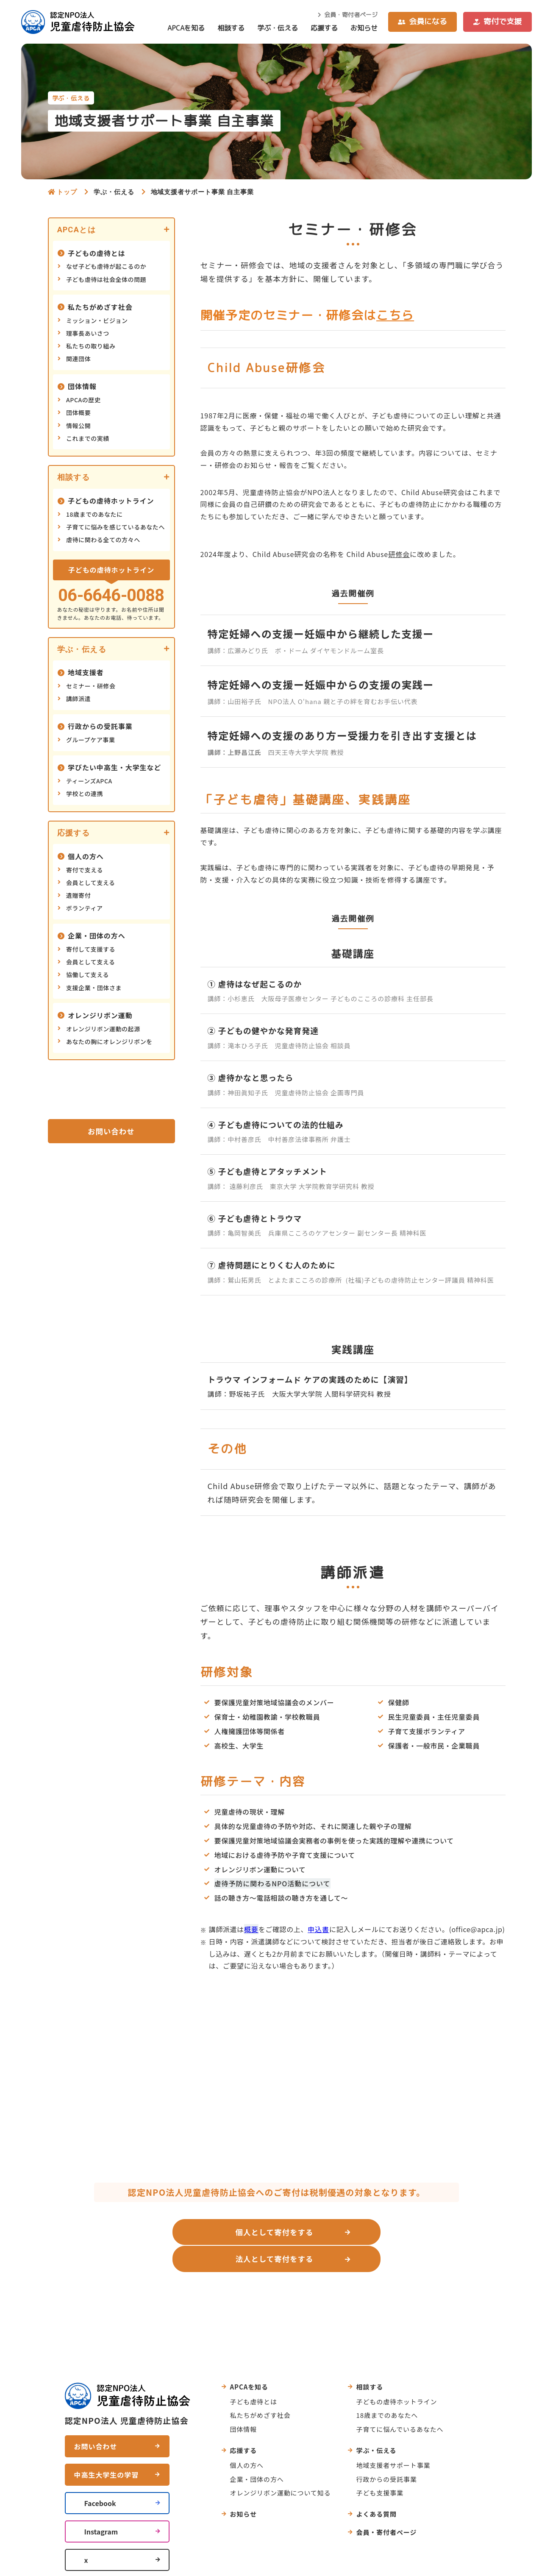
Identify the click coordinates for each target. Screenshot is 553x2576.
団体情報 (82, 386)
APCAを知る (186, 28)
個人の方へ (86, 856)
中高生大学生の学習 (106, 2447)
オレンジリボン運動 (100, 1015)
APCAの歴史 (83, 399)
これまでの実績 (87, 438)
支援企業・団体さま (94, 987)
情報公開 (78, 425)
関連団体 (78, 358)
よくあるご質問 (317, 2276)
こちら (395, 315)
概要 (251, 1929)
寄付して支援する (90, 949)
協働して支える (87, 974)
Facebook (100, 2475)
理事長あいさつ (87, 333)
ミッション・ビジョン (97, 320)
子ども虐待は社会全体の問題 (106, 279)
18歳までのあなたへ (387, 2388)
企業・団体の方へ (96, 935)
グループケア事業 (90, 739)
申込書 (318, 1929)
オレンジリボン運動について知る (280, 2465)
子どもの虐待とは (96, 253)
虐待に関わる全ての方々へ (103, 539)
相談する (231, 28)
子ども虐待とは (253, 2374)
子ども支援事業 (379, 2465)
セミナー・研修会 (90, 686)
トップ (67, 192)
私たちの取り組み (90, 346)
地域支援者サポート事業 (393, 2437)
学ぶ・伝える (277, 28)
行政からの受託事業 (100, 726)
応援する (324, 28)
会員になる (428, 21)
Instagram (101, 2504)
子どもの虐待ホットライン (111, 501)
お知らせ (364, 28)
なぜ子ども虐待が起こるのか (106, 266)
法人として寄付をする (365, 2232)
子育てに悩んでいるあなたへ (400, 2401)
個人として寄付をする (183, 2232)
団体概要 (78, 412)
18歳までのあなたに (94, 514)
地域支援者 (86, 672)
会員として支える (90, 882)
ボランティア (84, 908)
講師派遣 (78, 698)
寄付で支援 (503, 21)
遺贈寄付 (78, 895)
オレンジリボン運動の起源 (103, 1029)
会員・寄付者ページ (351, 15)
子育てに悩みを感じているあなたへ (115, 527)
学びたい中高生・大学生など (114, 767)
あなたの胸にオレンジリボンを (109, 1041)
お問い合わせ (111, 1131)
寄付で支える (84, 870)
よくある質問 (376, 2487)
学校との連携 (84, 793)
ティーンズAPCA (89, 781)
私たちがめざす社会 (100, 307)
